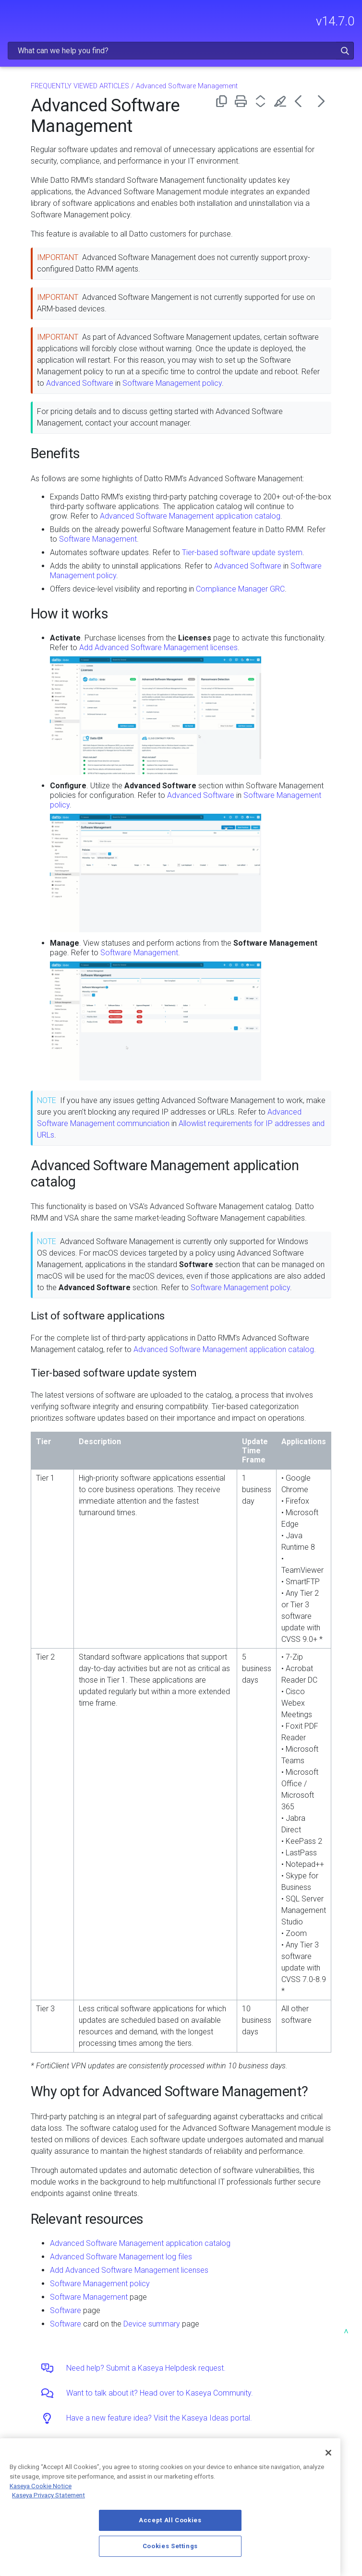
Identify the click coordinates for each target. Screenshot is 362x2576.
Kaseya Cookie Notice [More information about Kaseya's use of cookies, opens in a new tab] (41, 2486)
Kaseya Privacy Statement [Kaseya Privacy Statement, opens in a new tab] (48, 2495)
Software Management (98, 539)
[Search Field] (181, 50)
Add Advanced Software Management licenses (158, 647)
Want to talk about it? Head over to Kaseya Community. (159, 2393)
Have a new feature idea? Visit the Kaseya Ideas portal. (159, 2417)
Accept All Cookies (170, 2520)
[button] (345, 50)
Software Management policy (172, 383)
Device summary (151, 2323)
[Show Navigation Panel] (12, 16)
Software (65, 2310)
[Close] (328, 2452)
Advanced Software (79, 383)
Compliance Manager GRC (240, 589)
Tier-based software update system (242, 552)
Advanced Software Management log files (121, 2256)
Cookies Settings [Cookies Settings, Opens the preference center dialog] (170, 2546)
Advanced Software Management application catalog (190, 516)
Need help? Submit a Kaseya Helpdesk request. (146, 2368)
